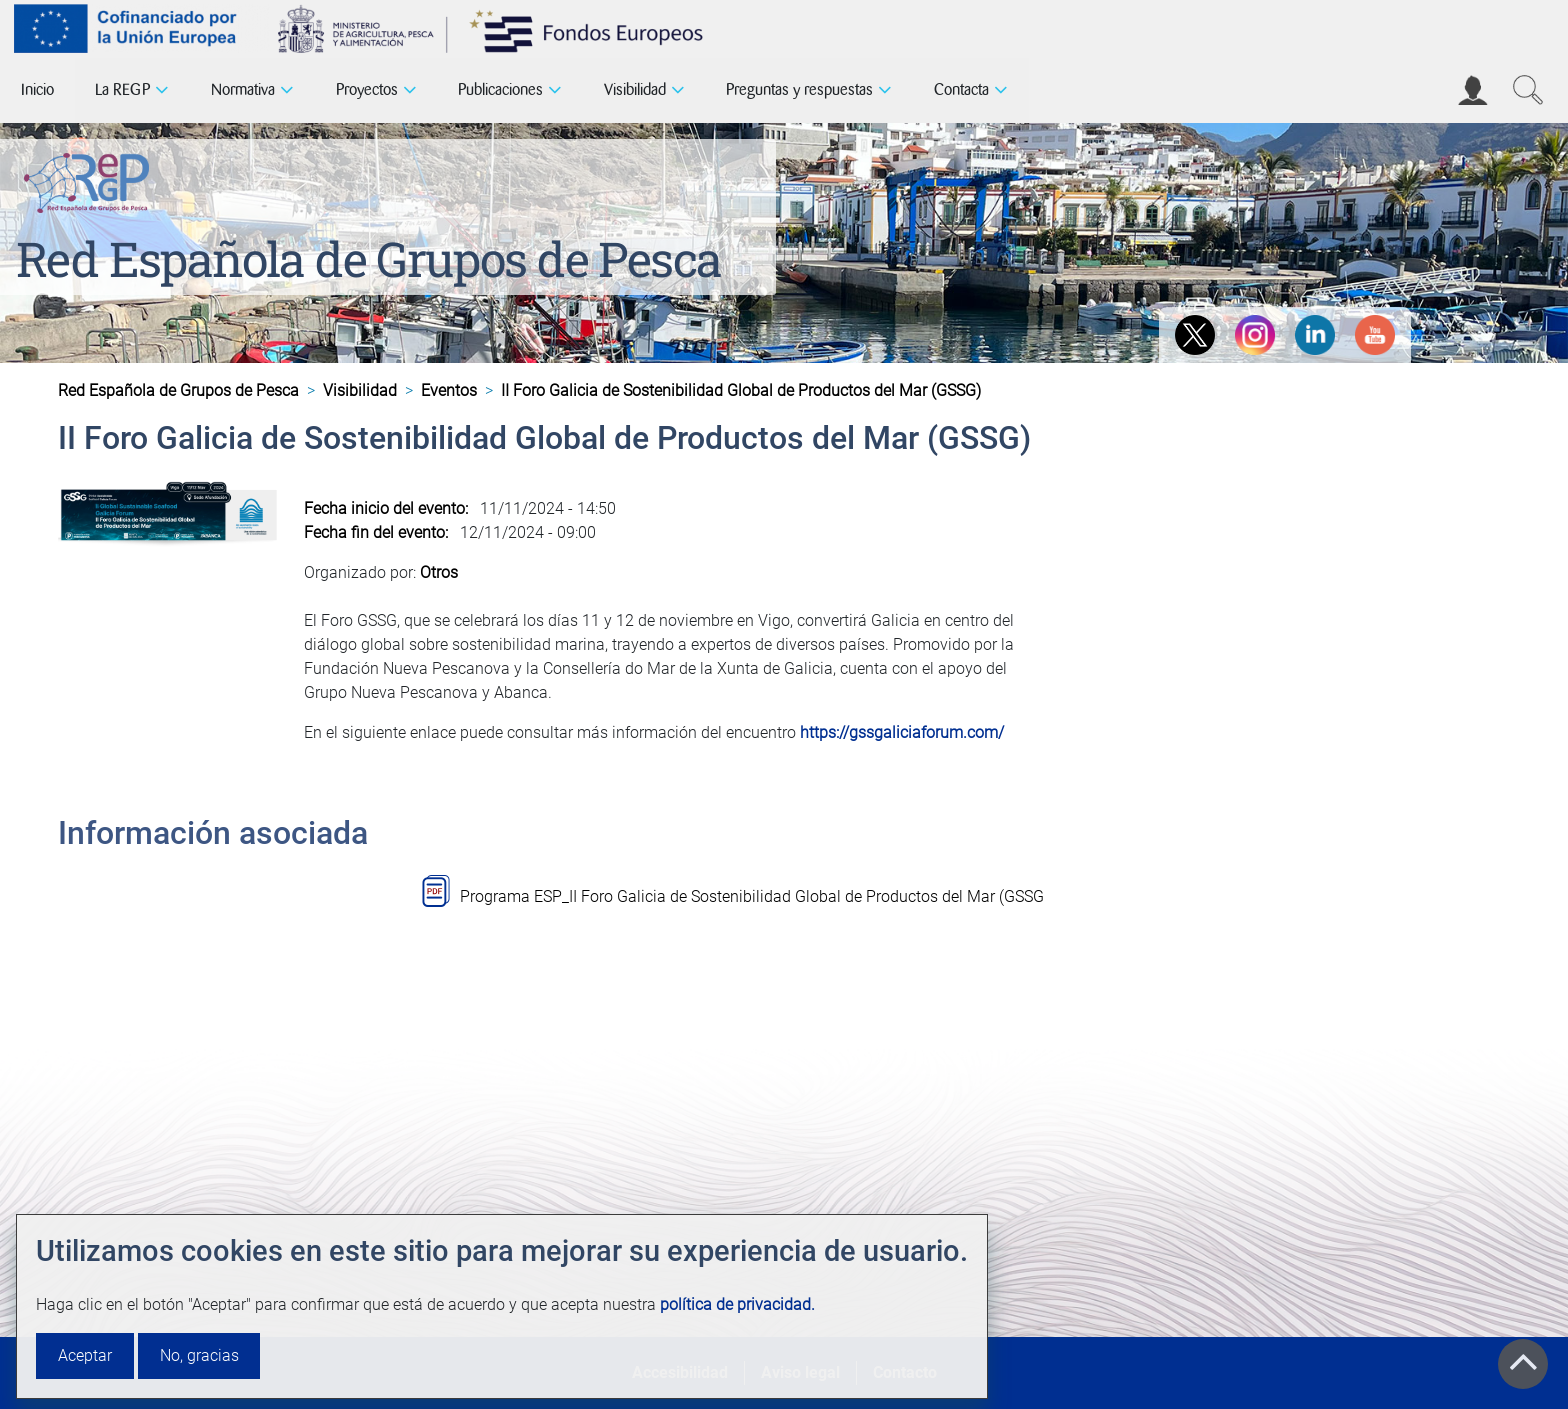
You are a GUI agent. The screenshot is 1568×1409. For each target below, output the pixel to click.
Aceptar (85, 1355)
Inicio (37, 89)
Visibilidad (635, 89)
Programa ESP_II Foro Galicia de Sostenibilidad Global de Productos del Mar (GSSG (752, 896)
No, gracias (199, 1355)
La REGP (122, 89)
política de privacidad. (737, 1304)
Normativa (243, 89)
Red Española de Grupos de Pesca (368, 258)
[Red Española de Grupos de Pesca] (90, 179)
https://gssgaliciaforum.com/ (902, 732)
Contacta (961, 89)
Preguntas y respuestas (799, 89)
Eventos (449, 390)
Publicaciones (500, 89)
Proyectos (367, 89)
